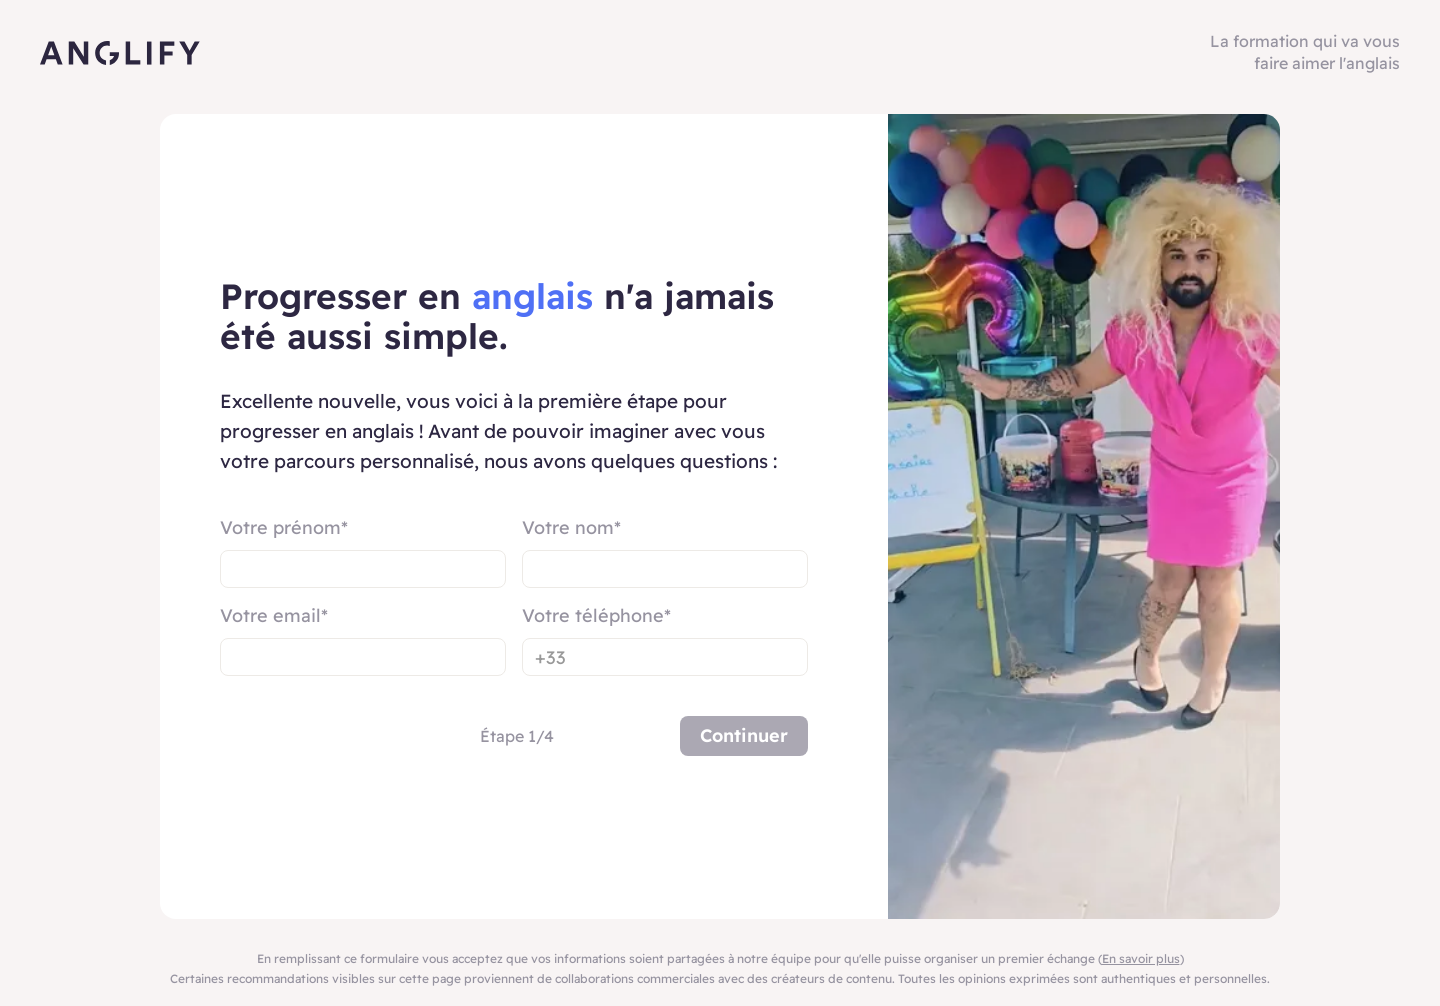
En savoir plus (1141, 958)
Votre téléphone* (596, 615)
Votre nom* (571, 527)
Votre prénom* (284, 527)
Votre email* (274, 615)
